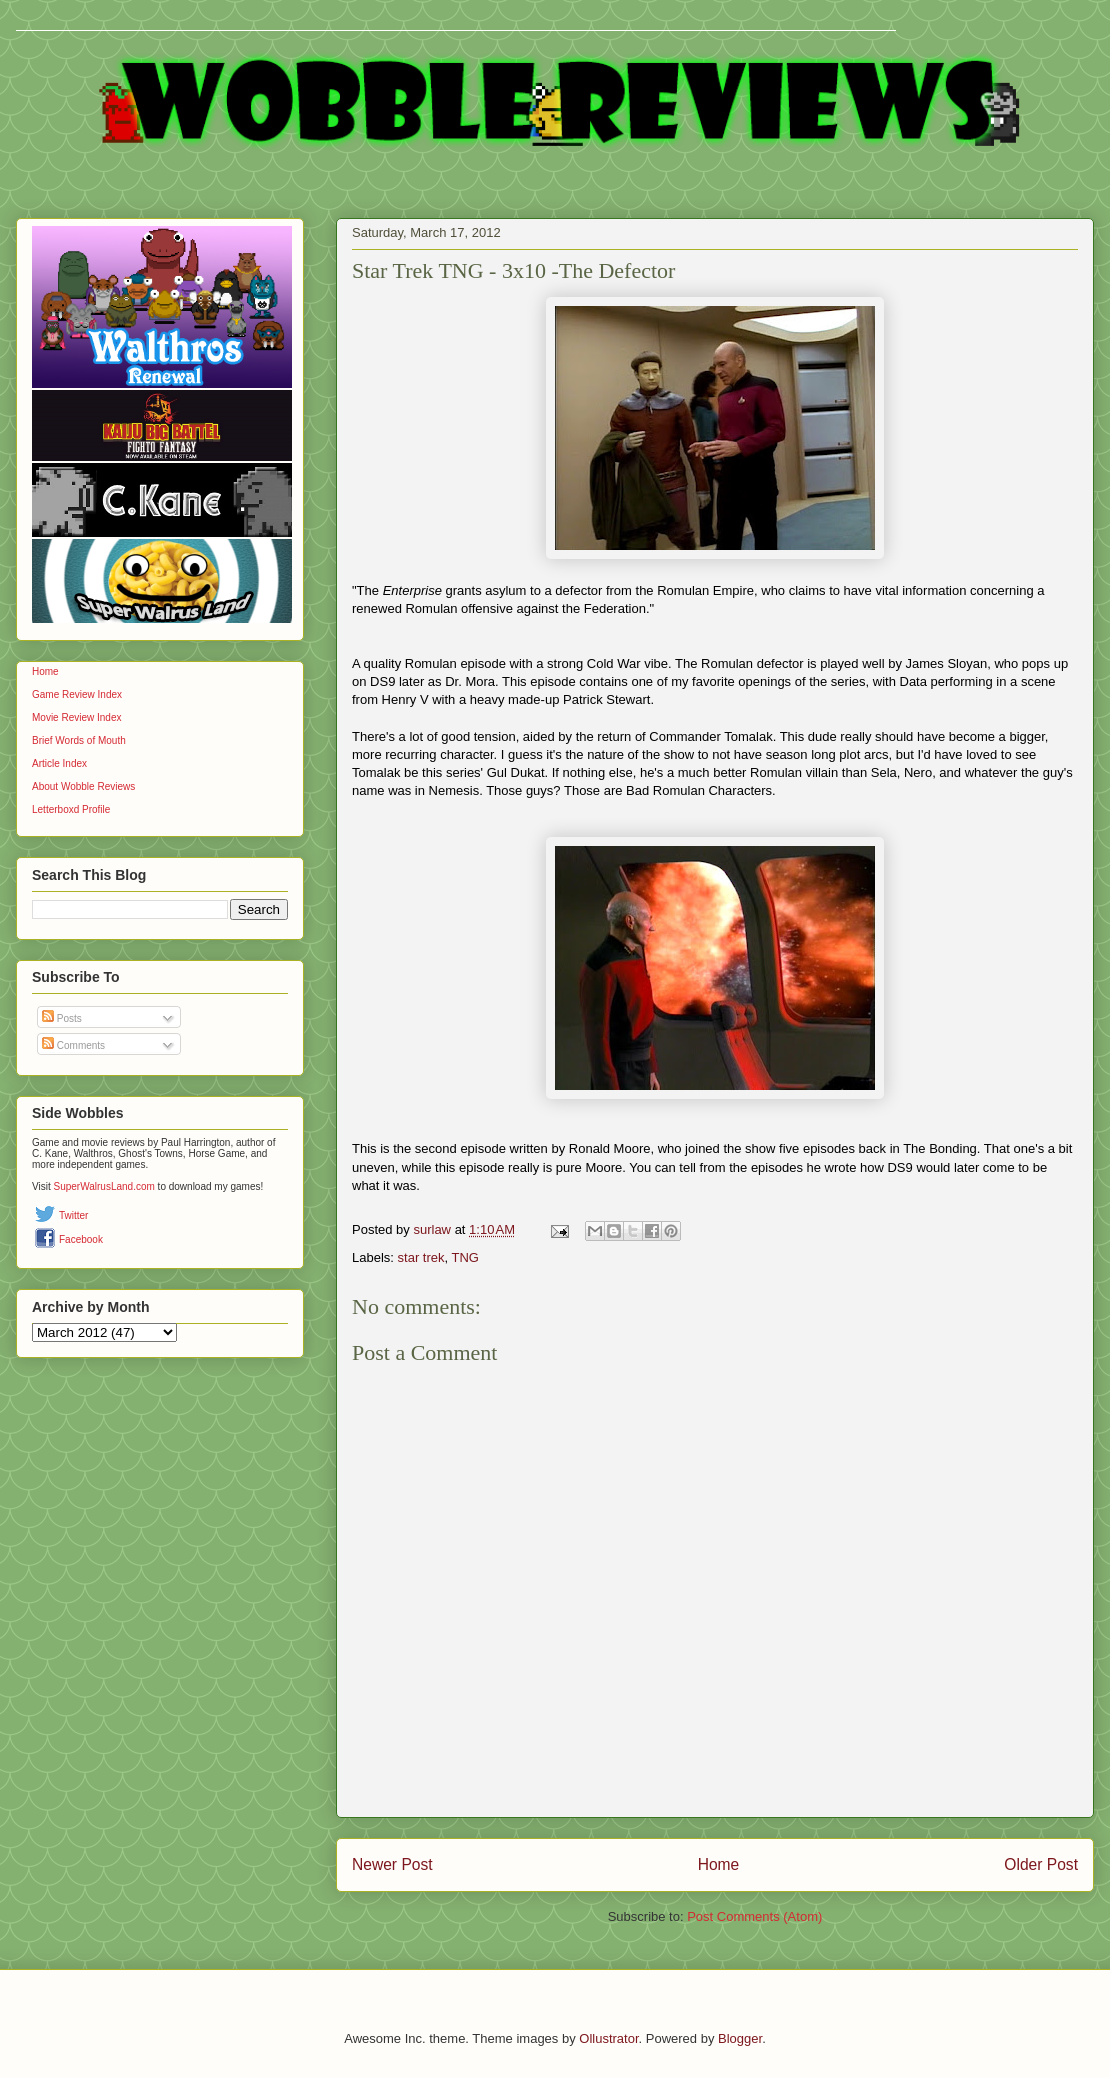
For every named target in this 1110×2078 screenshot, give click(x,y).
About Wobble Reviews (83, 786)
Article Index (59, 763)
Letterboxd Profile (71, 809)
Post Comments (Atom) (754, 1916)
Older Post (1041, 1864)
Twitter (73, 1215)
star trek (421, 1257)
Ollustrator (608, 2038)
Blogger (740, 2038)
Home (719, 1864)
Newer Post (392, 1864)
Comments (73, 1045)
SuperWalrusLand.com (104, 1186)
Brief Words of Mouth (79, 740)
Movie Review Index (76, 717)
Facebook (81, 1239)
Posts (62, 1018)
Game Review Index (77, 694)
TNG (465, 1257)
